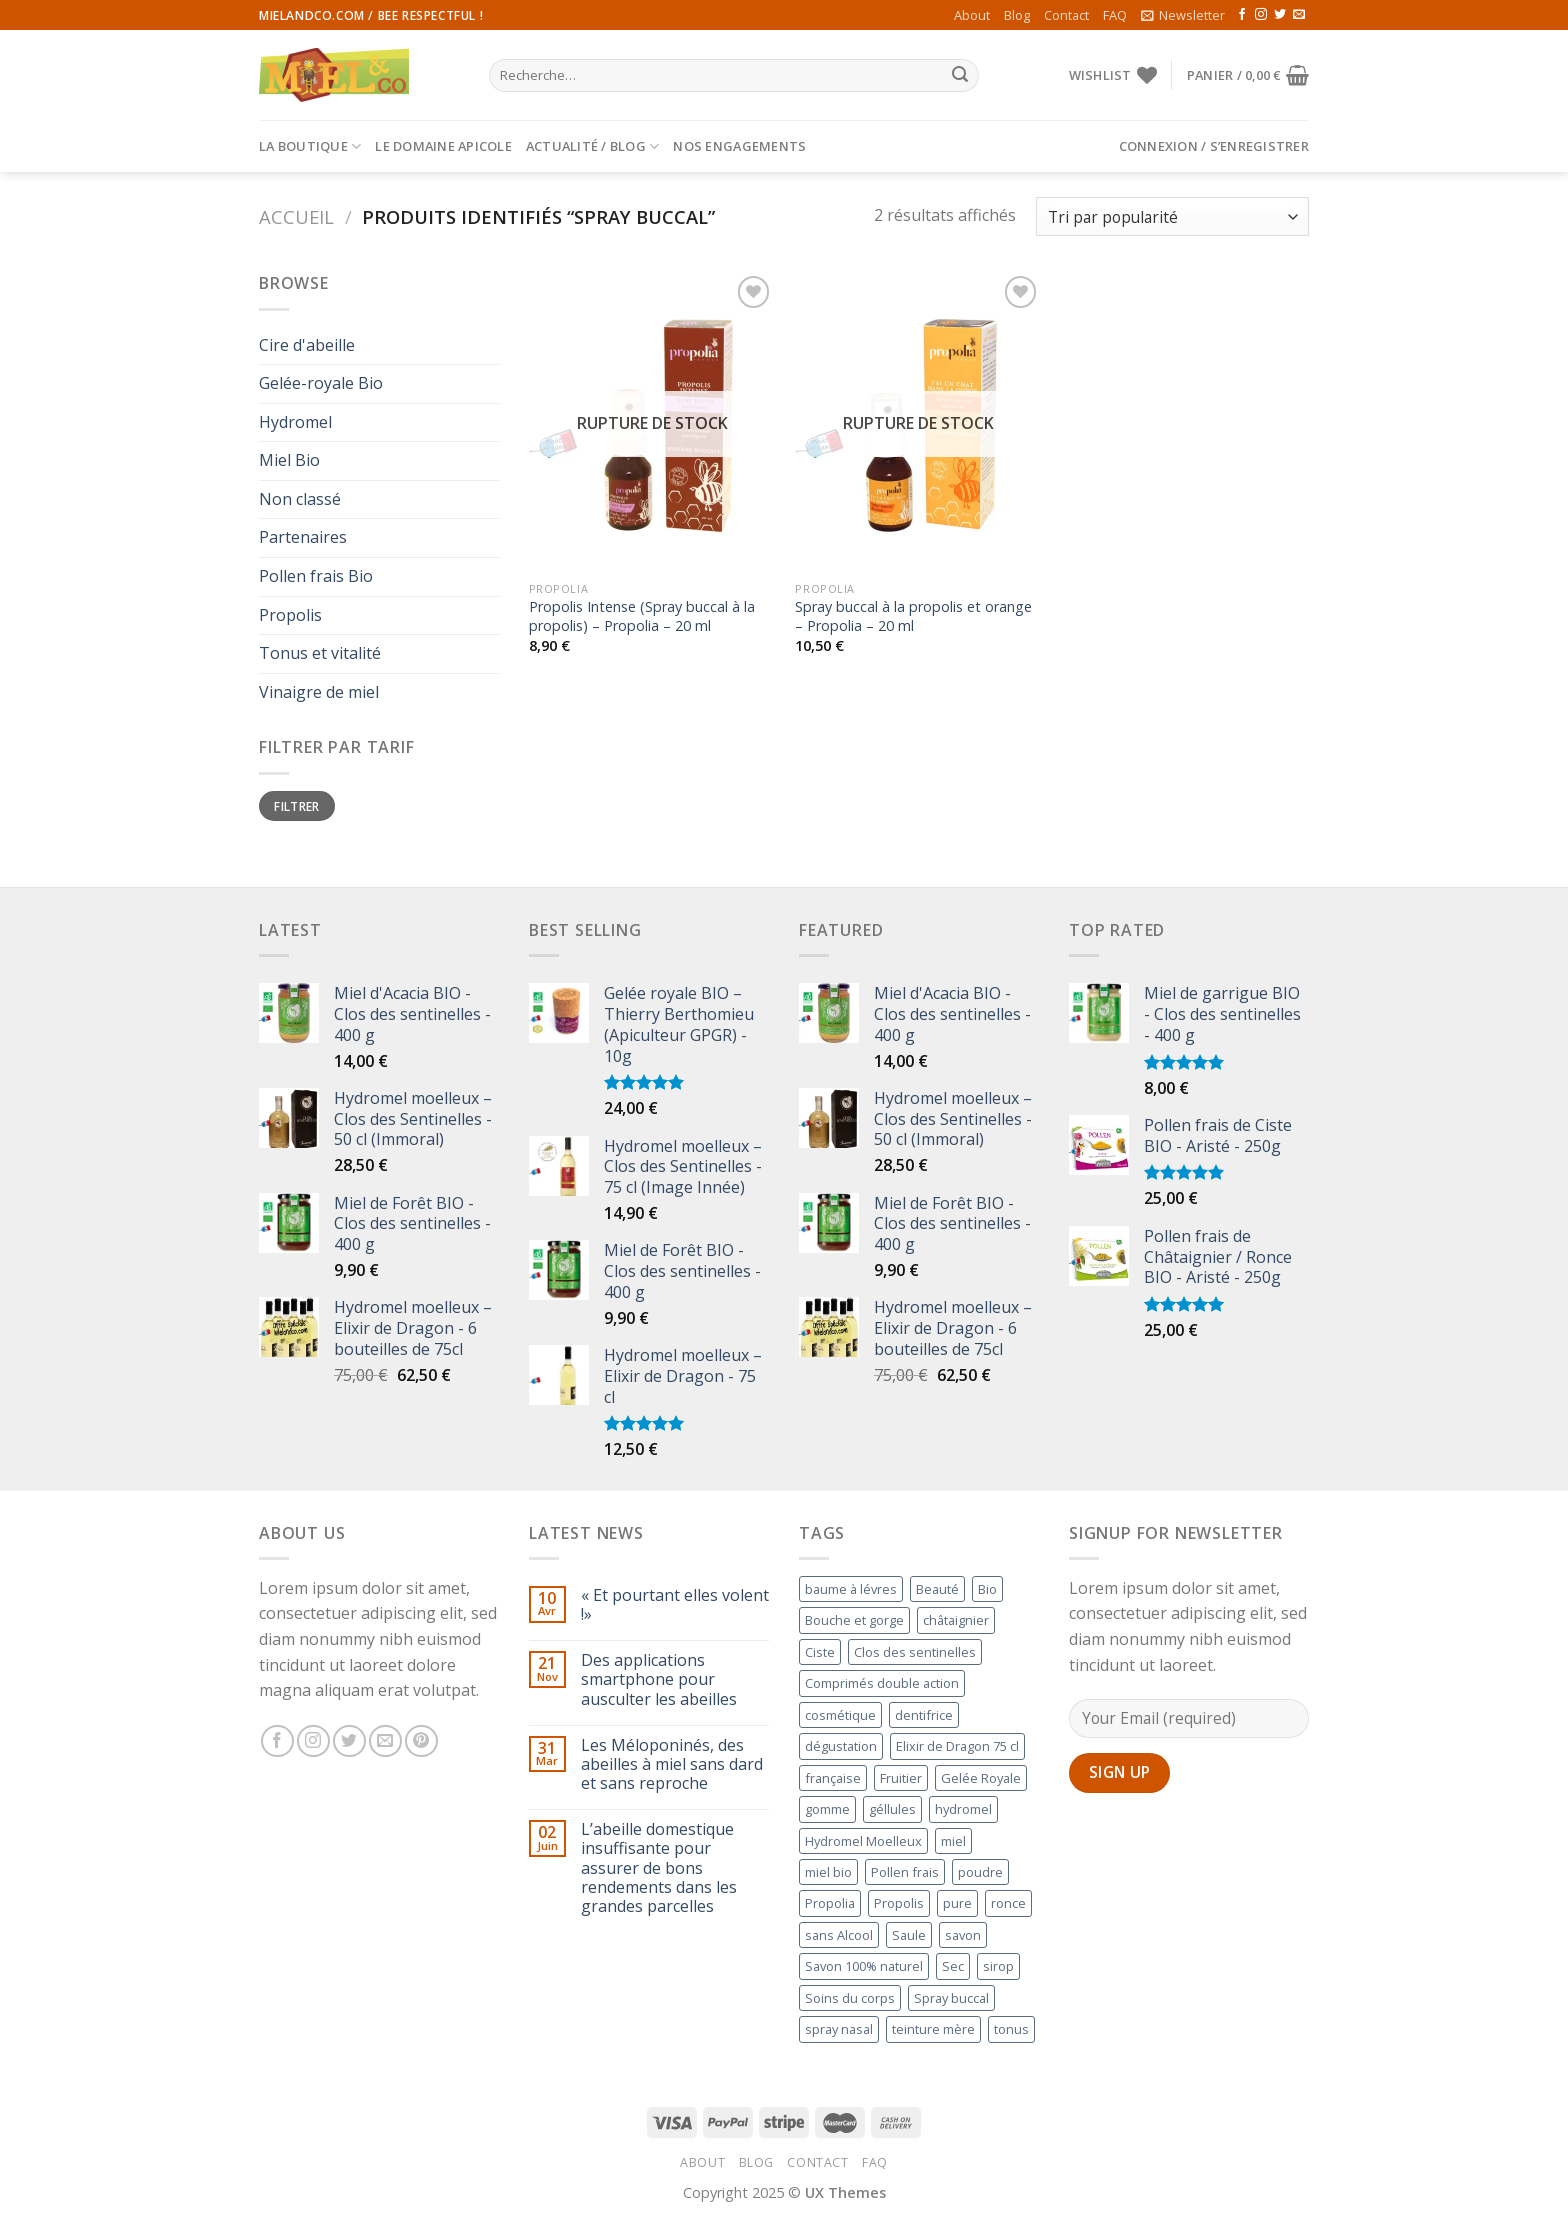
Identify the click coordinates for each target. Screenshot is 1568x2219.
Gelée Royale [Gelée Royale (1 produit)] (981, 1778)
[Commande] (1172, 216)
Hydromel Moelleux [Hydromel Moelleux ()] (863, 1841)
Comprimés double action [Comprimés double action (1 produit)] (882, 1683)
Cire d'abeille (307, 345)
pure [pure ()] (957, 1903)
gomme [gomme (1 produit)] (827, 1809)
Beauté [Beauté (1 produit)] (937, 1589)
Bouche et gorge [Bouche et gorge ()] (854, 1620)
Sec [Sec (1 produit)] (953, 1966)
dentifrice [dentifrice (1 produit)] (924, 1715)
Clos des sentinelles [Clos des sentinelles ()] (915, 1652)
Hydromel (295, 422)
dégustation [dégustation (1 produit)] (841, 1746)
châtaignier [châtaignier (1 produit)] (956, 1620)
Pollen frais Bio (316, 576)
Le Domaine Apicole (443, 146)
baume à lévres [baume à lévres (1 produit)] (851, 1589)
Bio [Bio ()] (987, 1589)
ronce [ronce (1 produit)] (1008, 1903)
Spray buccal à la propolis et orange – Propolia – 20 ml (913, 616)
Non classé (300, 499)
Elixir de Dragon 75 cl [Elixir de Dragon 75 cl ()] (957, 1746)
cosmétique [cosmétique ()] (840, 1715)
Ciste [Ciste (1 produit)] (820, 1652)
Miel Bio (289, 460)
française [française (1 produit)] (833, 1778)
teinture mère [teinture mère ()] (933, 2029)
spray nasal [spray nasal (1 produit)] (839, 2029)
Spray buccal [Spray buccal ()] (951, 1998)
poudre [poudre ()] (980, 1872)
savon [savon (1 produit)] (963, 1935)
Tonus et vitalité (320, 653)
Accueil (296, 216)
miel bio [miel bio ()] (828, 1872)
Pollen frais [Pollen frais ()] (905, 1872)
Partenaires (303, 537)
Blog (1017, 15)
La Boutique (310, 146)
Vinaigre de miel (319, 692)
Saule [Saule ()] (909, 1935)
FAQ (1115, 15)
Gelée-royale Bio (321, 383)
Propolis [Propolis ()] (899, 1903)
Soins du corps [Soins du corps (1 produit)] (850, 1998)
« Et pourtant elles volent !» (675, 1605)
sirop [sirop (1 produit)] (998, 1966)
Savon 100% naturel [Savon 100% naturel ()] (864, 1966)
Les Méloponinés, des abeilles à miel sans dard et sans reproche (672, 1765)
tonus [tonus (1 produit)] (1011, 2029)
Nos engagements (739, 146)
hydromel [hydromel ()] (963, 1809)
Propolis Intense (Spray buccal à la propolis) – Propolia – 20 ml (642, 616)
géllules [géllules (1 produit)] (892, 1809)
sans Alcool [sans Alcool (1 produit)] (839, 1935)
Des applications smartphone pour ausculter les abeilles (659, 1680)
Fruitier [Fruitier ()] (901, 1778)
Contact (1066, 15)
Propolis (290, 615)
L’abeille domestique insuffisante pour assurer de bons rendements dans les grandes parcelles (659, 1868)
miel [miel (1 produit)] (953, 1841)
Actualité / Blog (593, 146)
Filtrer (297, 806)
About (972, 15)
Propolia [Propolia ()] (830, 1903)
